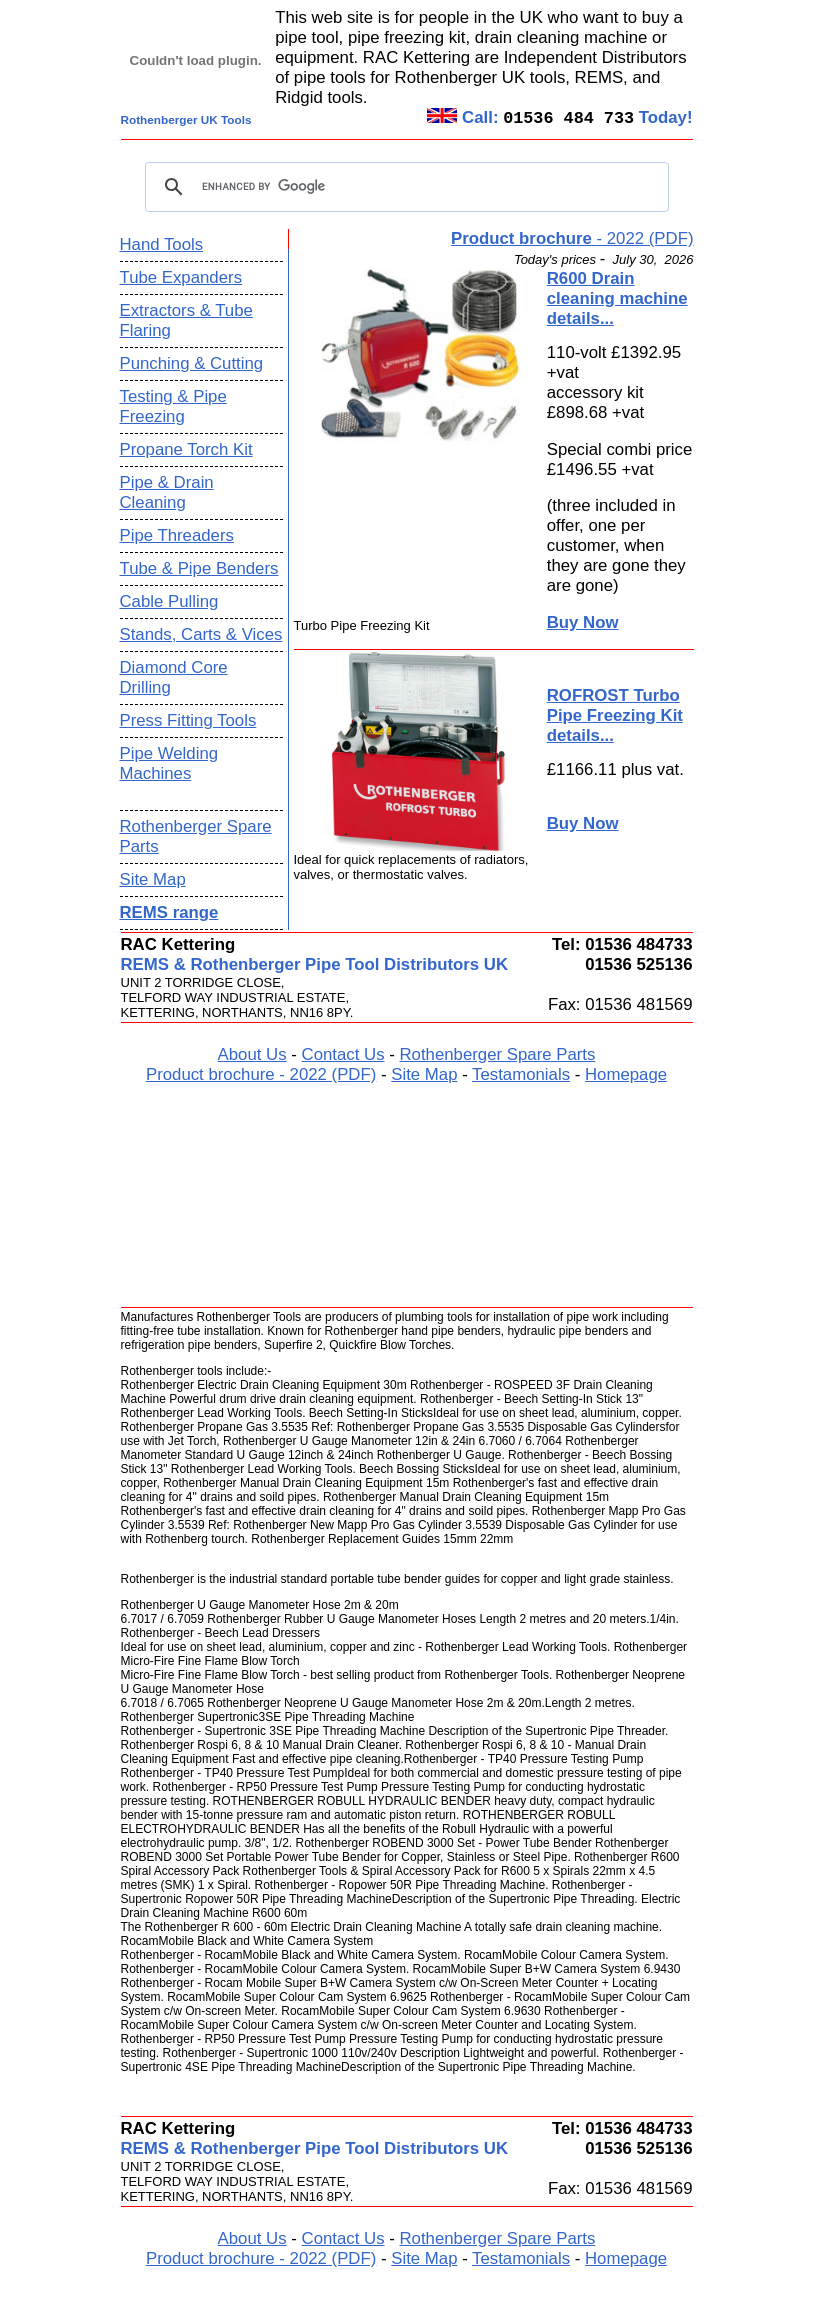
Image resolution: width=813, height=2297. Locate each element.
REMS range (169, 912)
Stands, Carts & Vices (201, 634)
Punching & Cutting (192, 363)
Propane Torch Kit (186, 449)
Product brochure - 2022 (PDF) (261, 1074)
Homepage (626, 1074)
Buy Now (583, 622)
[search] (404, 187)
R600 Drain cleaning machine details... (617, 298)
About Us (252, 1054)
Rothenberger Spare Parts (497, 1054)
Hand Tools (162, 244)
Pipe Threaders (177, 535)
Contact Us (343, 1054)
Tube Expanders (181, 277)
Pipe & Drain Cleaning (167, 492)
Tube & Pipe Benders (199, 568)
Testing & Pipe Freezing (173, 406)
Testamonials (521, 1074)
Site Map (153, 879)
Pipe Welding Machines (169, 763)
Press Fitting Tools (188, 720)
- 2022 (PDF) (572, 238)
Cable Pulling (169, 601)
